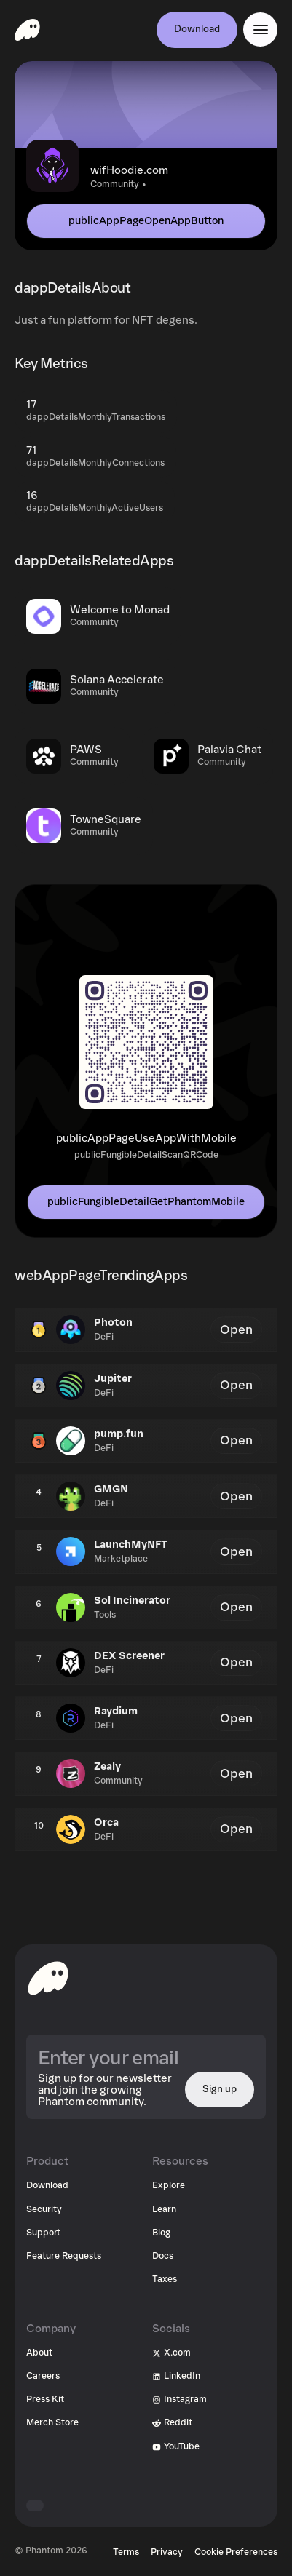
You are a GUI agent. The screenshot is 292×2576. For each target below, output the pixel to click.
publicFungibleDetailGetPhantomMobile (146, 1202)
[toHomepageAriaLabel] (48, 1978)
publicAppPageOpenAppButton (146, 221)
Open (236, 1329)
